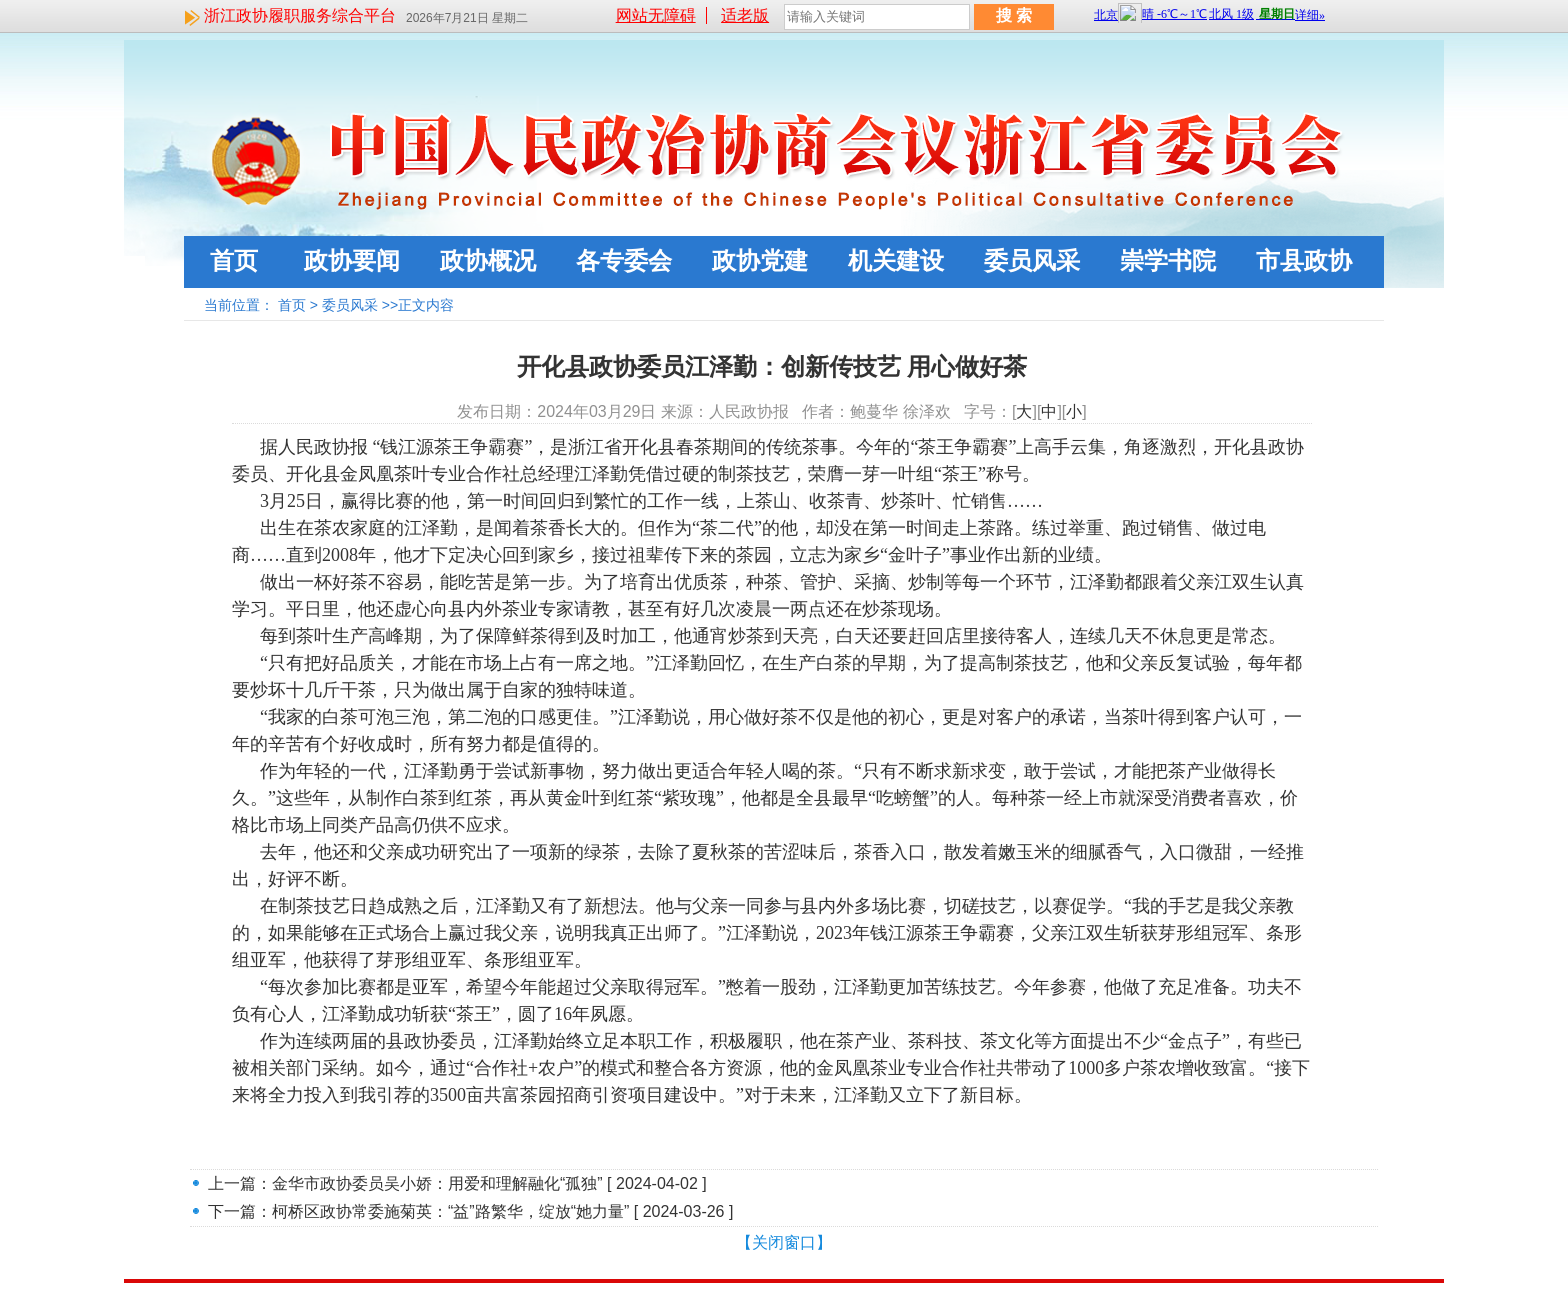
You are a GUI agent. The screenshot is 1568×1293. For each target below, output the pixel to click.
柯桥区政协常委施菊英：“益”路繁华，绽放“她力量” (450, 1211)
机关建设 (896, 260)
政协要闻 (352, 260)
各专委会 (624, 260)
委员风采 (1032, 260)
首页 (234, 260)
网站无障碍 (656, 15)
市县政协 (1304, 260)
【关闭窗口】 (784, 1242)
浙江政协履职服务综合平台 (300, 15)
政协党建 (760, 260)
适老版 (745, 15)
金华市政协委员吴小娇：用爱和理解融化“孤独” (437, 1183)
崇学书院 (1168, 260)
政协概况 (488, 260)
